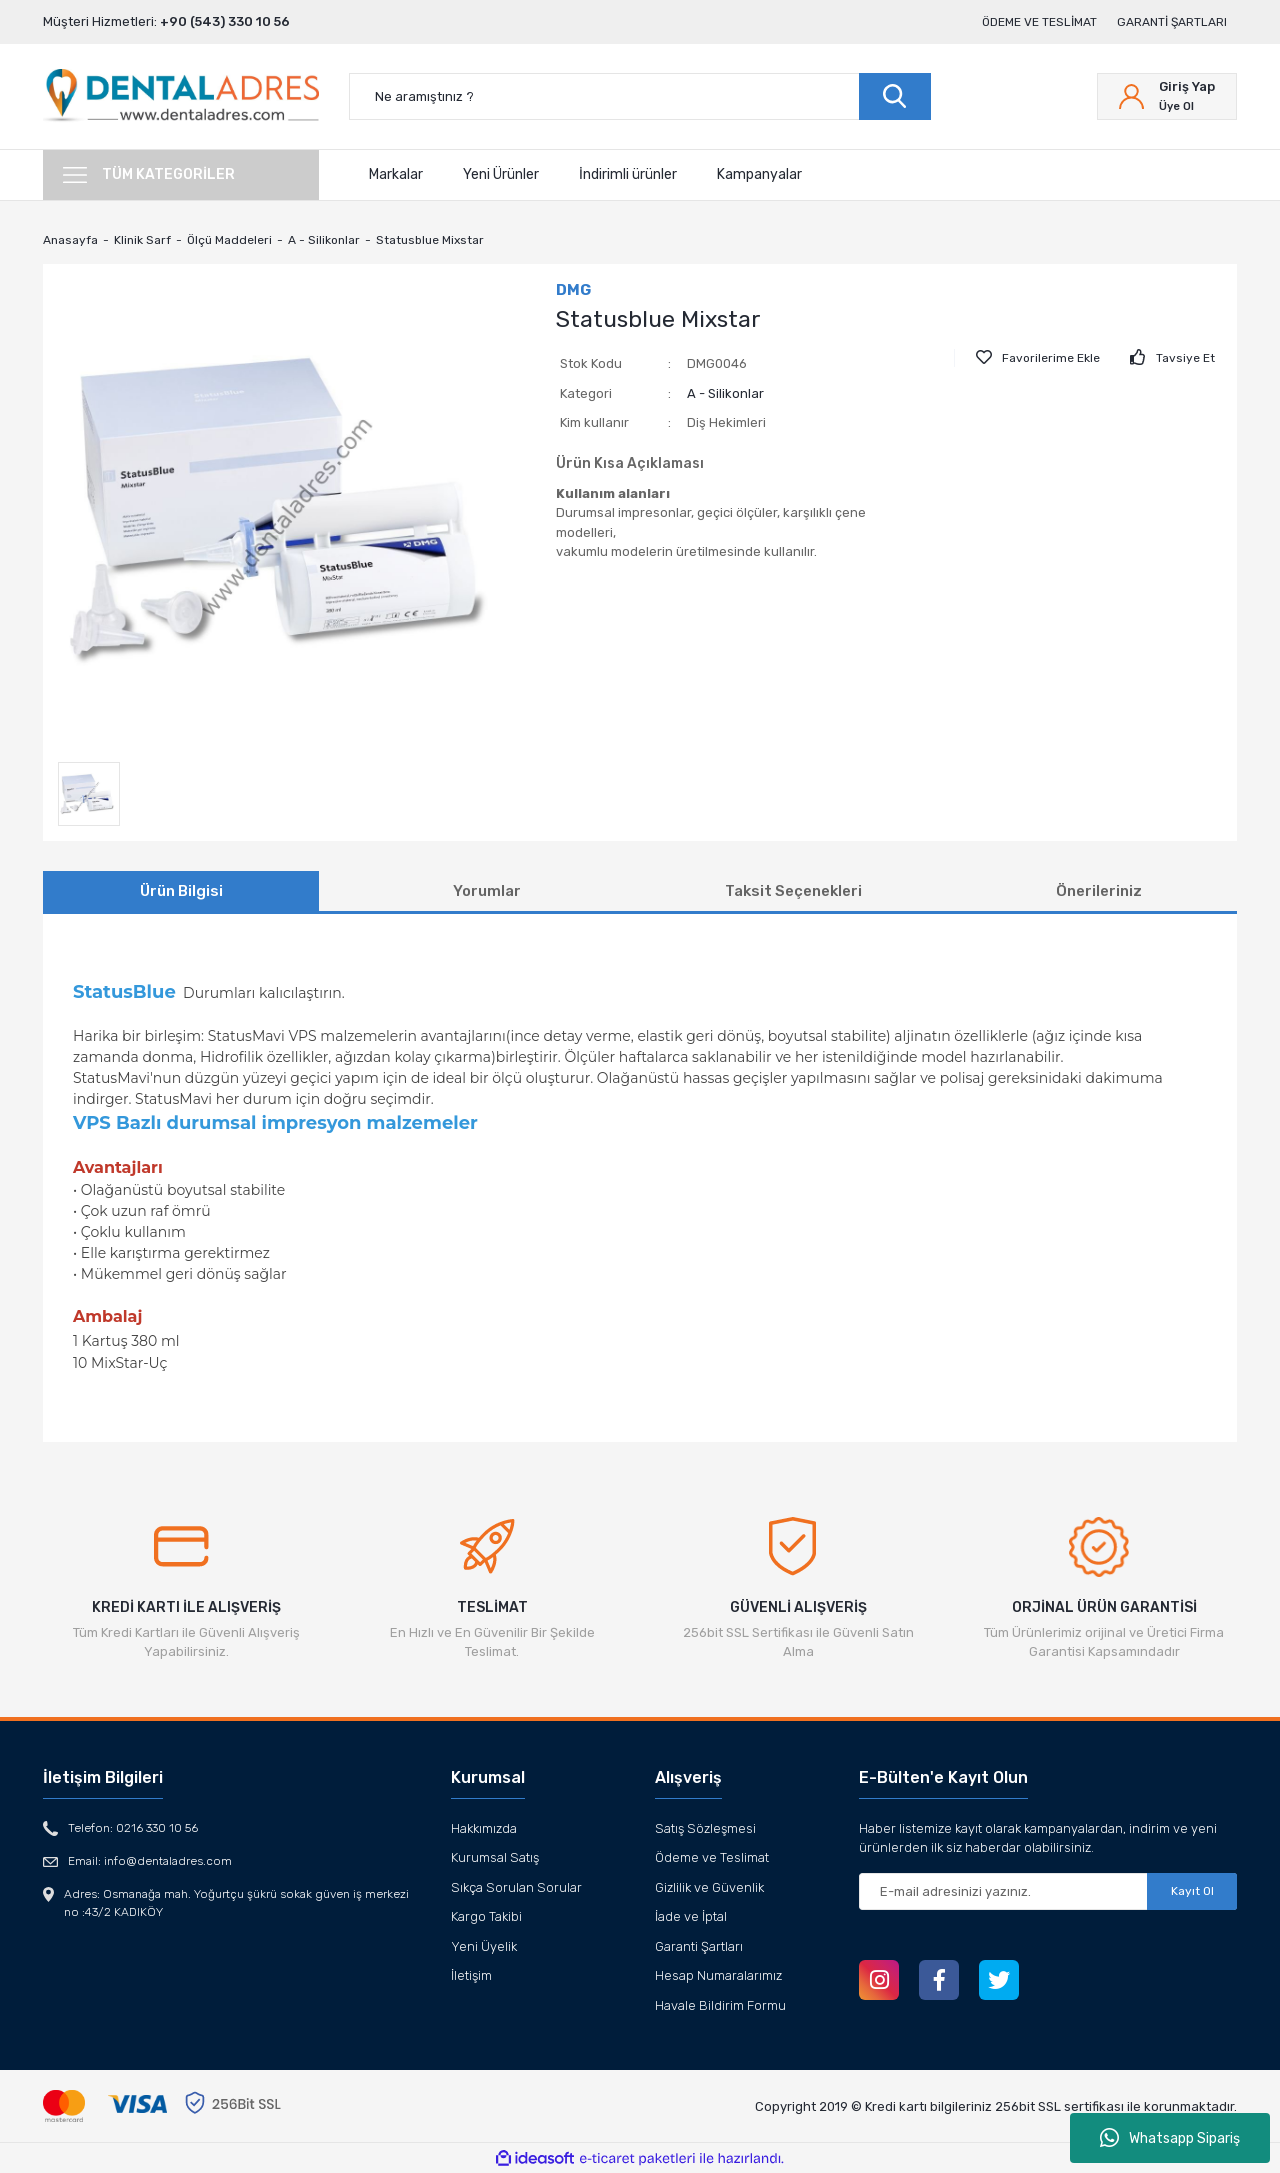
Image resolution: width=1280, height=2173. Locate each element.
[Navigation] (181, 175)
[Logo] (181, 96)
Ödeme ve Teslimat (1039, 22)
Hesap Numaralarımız (718, 1975)
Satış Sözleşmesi (705, 1828)
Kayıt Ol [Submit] (1192, 1891)
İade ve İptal (691, 1916)
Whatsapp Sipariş (1170, 2138)
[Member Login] (1167, 96)
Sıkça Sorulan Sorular (516, 1887)
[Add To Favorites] (1038, 358)
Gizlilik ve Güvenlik (709, 1887)
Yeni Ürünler (501, 174)
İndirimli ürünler (628, 174)
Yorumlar (487, 891)
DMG (573, 290)
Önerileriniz (1099, 891)
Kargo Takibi (486, 1916)
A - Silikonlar (725, 393)
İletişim (471, 1975)
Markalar (396, 174)
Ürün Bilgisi (181, 891)
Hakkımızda (484, 1828)
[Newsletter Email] (1048, 1891)
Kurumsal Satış (495, 1857)
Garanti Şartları (1172, 22)
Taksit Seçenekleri (793, 891)
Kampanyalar (759, 174)
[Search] (640, 96)
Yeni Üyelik (484, 1946)
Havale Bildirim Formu (720, 2005)
